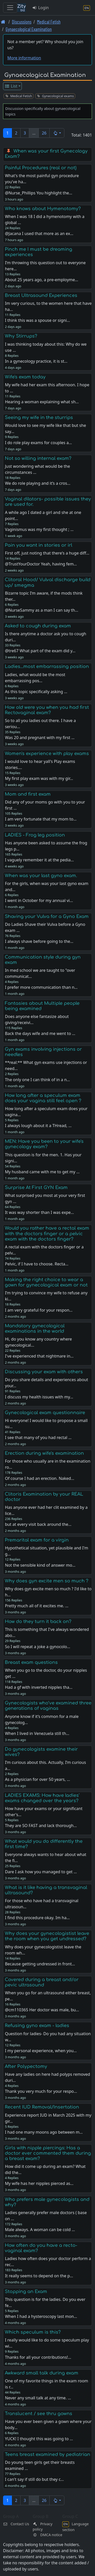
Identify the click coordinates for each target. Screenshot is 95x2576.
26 (44, 133)
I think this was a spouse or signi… (37, 320)
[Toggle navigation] (10, 8)
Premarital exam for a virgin (37, 1540)
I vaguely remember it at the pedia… (39, 860)
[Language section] (86, 8)
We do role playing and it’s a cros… (37, 483)
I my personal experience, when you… (41, 2050)
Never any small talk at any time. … (38, 2398)
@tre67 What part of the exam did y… (40, 651)
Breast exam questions (31, 1662)
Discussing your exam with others (44, 1371)
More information (24, 58)
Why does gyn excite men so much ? (46, 1580)
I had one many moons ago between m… (44, 2132)
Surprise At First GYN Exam (36, 1187)
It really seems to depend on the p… (39, 2276)
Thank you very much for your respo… (41, 2091)
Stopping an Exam (26, 2291)
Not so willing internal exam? (38, 458)
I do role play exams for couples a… (38, 442)
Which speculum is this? (33, 2332)
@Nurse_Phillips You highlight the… (38, 193)
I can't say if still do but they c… (34, 2479)
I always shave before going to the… (39, 941)
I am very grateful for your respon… (38, 1310)
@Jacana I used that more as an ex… (39, 233)
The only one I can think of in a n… (37, 1079)
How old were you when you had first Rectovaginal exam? (47, 710)
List (11, 86)
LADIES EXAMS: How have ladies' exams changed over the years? (42, 1798)
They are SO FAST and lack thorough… (41, 1825)
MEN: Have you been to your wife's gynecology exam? (44, 1144)
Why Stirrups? (21, 336)
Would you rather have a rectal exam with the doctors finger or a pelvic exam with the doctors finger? (47, 1233)
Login (40, 7)
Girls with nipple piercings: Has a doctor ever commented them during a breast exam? (48, 2153)
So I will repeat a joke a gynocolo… (37, 1646)
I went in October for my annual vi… (39, 900)
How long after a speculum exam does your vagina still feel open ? (43, 1098)
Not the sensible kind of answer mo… (40, 1565)
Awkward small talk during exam (41, 2373)
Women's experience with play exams (47, 753)
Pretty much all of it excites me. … (36, 1606)
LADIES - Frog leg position (35, 835)
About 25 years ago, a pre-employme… (41, 279)
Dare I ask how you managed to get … (41, 1872)
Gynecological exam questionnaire (45, 1412)
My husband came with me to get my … (42, 1172)
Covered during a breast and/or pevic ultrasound (42, 1982)
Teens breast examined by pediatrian (47, 2454)
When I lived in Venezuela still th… (37, 1733)
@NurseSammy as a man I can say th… (41, 610)
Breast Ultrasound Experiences (41, 295)
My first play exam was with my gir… (39, 778)
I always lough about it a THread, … (38, 1125)
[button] (56, 133)
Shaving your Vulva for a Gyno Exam (47, 916)
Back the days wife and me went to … (40, 1033)
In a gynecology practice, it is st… (36, 361)
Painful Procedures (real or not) (41, 167)
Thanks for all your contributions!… (38, 2357)
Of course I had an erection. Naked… (39, 1478)
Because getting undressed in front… (40, 1964)
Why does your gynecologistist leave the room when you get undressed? (47, 1936)
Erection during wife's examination (44, 1453)
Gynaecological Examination (29, 29)
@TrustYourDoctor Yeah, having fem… (41, 564)
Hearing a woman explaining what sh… (42, 402)
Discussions (21, 22)
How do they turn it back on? (38, 1621)
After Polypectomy (26, 2066)
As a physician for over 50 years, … (37, 1779)
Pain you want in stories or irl (38, 545)
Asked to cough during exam (38, 625)
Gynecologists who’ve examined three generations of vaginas (48, 1705)
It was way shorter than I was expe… (39, 1212)
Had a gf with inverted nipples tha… (38, 1687)
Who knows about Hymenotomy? (43, 208)
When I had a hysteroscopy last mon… (41, 2316)
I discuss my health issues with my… (39, 1397)
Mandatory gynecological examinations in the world (35, 1328)
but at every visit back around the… (38, 1524)
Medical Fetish (49, 22)
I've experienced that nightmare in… (39, 1356)
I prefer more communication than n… (41, 987)
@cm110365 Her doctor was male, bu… (42, 2010)
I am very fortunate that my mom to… (41, 819)
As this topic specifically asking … (36, 691)
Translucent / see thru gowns (38, 2413)
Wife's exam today (25, 376)
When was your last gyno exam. (41, 875)
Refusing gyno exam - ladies (37, 2025)
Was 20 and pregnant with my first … (39, 737)
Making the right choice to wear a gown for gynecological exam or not (46, 1282)
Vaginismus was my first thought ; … (39, 529)
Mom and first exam (28, 794)
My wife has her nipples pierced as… (39, 2183)
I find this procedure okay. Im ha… (37, 1917)
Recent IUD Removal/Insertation (42, 2107)
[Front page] (3, 22)
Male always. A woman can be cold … (40, 2229)
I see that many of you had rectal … (38, 1437)
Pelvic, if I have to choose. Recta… (36, 1264)
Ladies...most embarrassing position (47, 666)
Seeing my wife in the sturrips (39, 417)
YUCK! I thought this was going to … (39, 2438)
